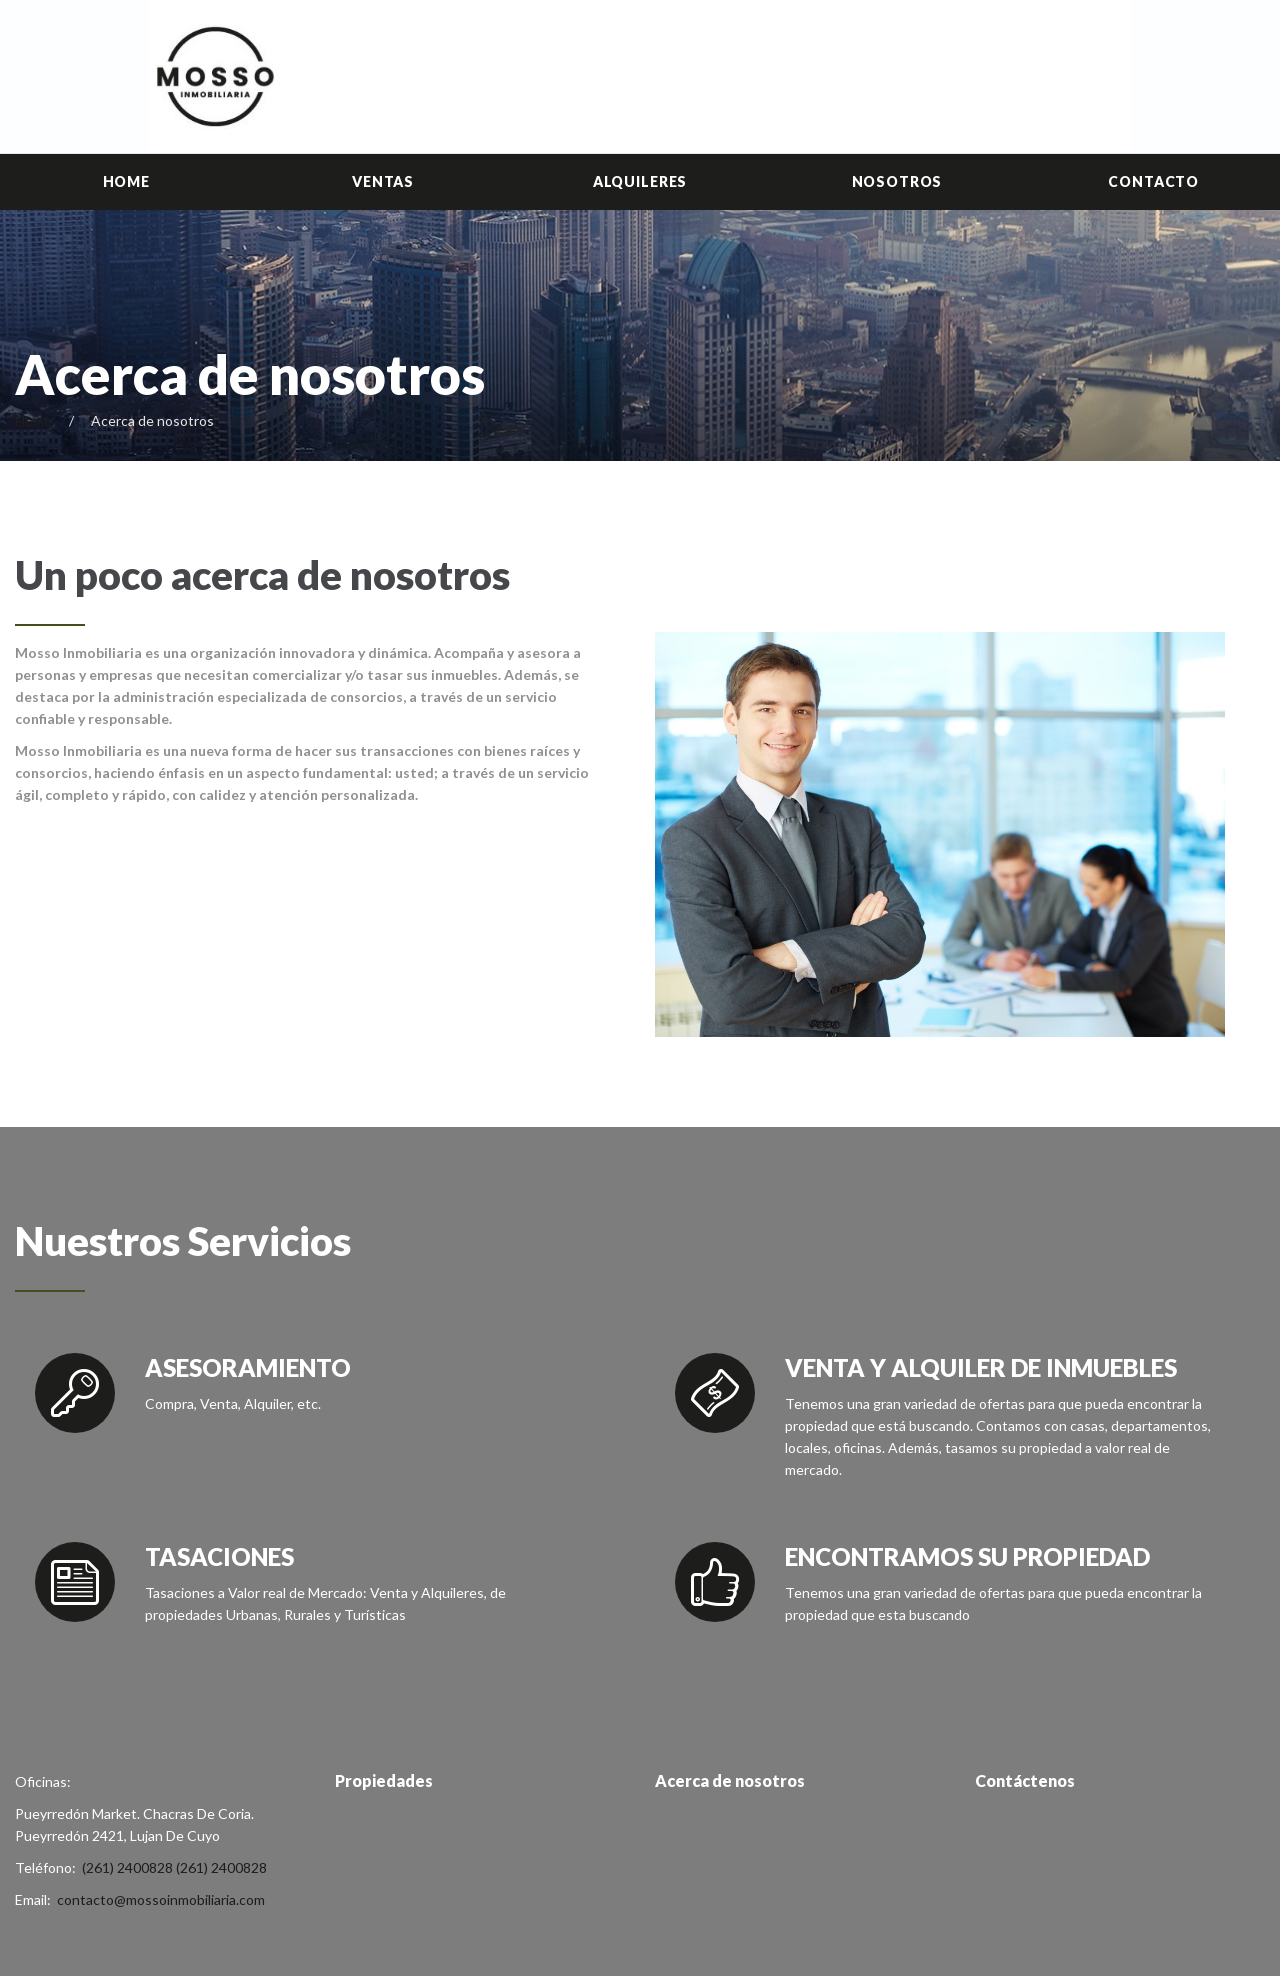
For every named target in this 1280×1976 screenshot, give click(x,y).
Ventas (383, 181)
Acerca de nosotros (730, 1780)
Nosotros (897, 181)
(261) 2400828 (127, 1867)
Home (126, 181)
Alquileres (640, 181)
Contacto (1153, 181)
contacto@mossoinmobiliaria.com (161, 1899)
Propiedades (384, 1780)
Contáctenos (1025, 1780)
